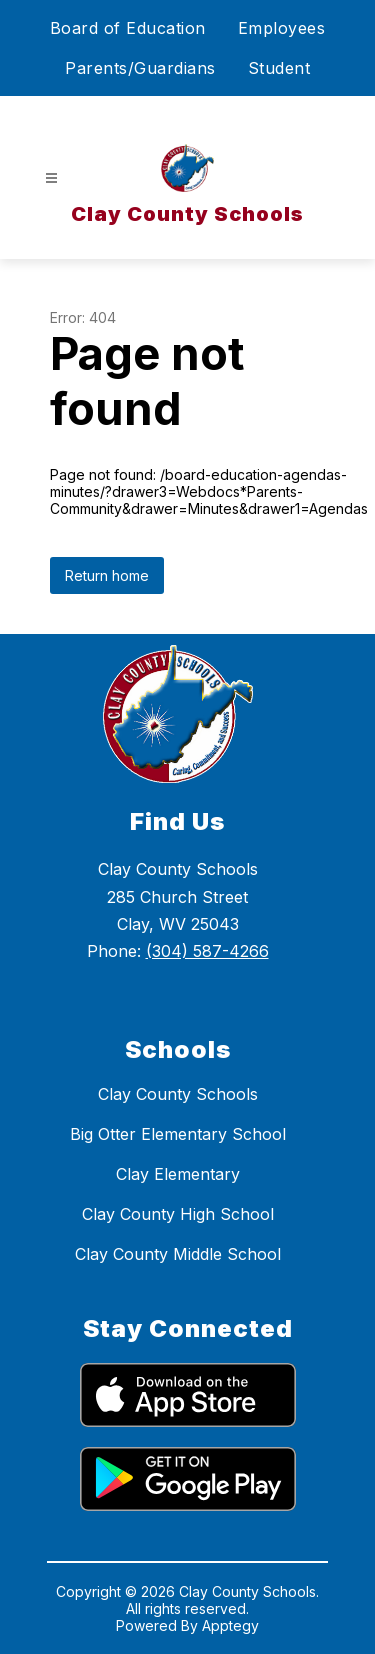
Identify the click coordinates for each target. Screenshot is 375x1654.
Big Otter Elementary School (178, 1134)
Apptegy (230, 1625)
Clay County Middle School (178, 1254)
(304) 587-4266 (207, 951)
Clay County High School (178, 1214)
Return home (107, 575)
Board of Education (128, 28)
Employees (282, 28)
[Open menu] (51, 178)
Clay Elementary (178, 1174)
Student (279, 68)
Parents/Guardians (140, 68)
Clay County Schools (178, 1094)
